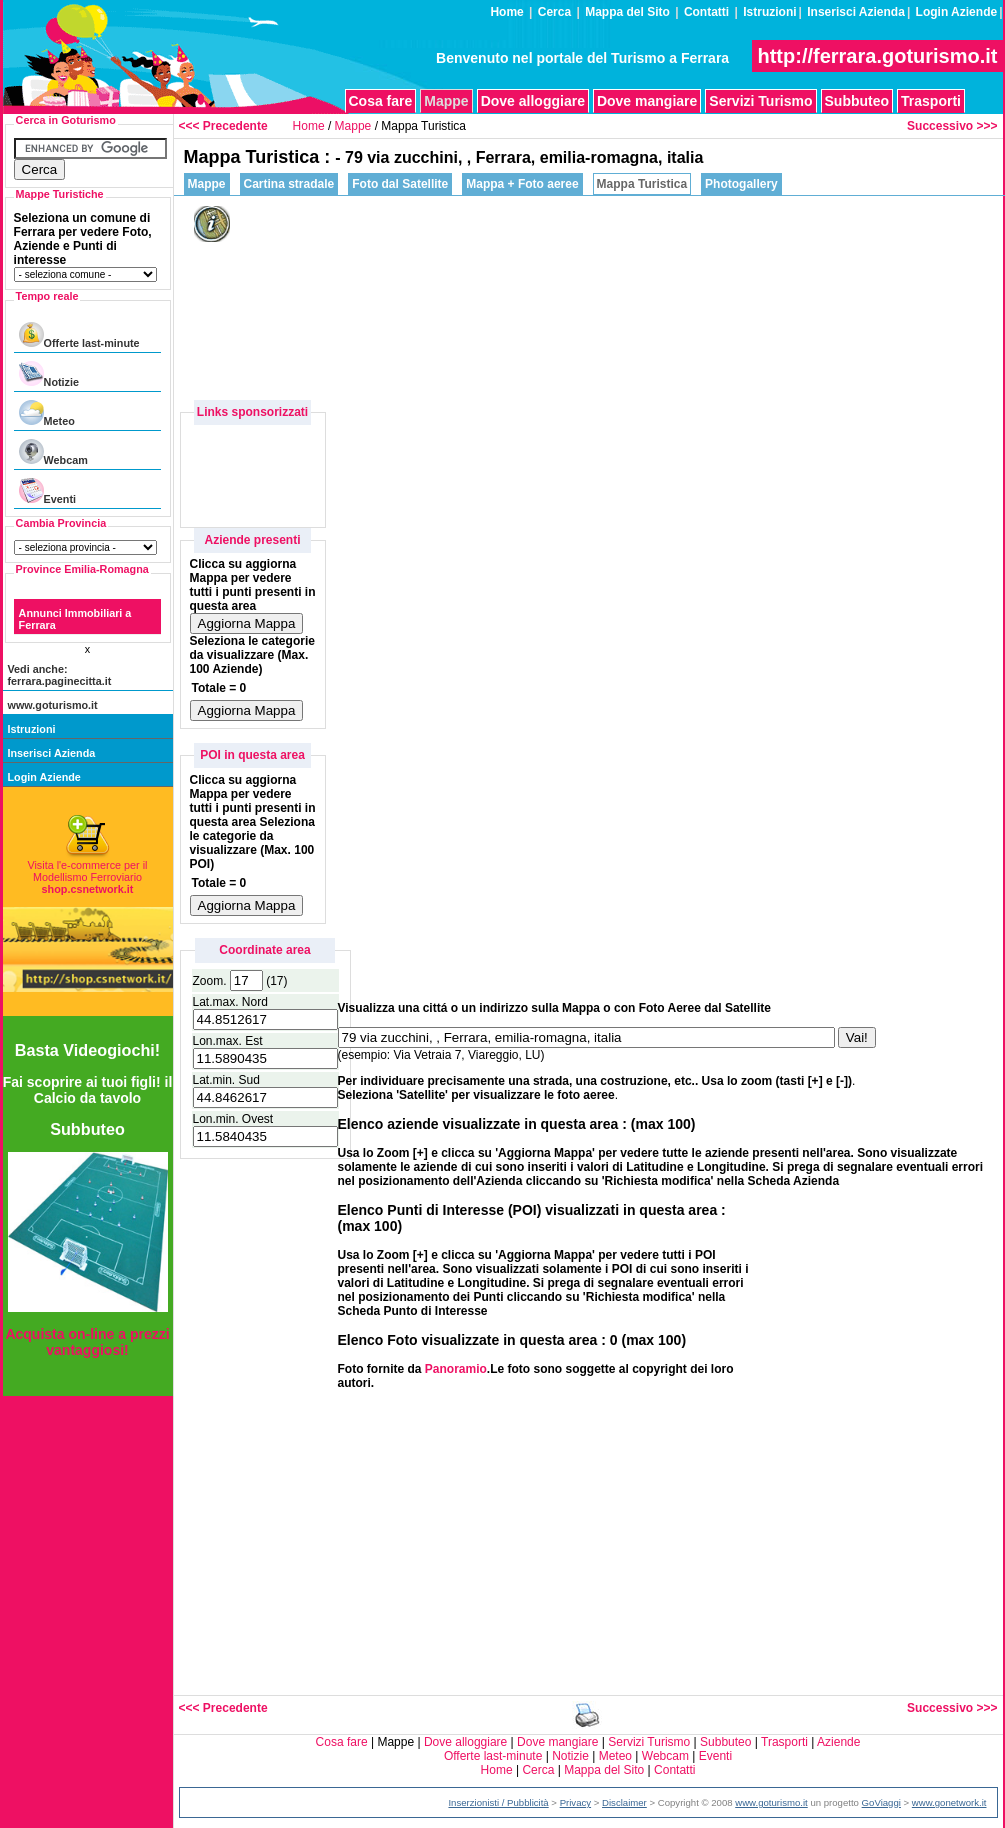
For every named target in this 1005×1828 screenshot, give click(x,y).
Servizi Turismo (760, 101)
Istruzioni (769, 12)
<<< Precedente (223, 126)
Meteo (47, 413)
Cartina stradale (289, 184)
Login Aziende (957, 12)
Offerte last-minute (79, 335)
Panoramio (456, 1369)
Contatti (706, 12)
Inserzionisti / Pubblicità (498, 1802)
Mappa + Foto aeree (522, 184)
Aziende (838, 1742)
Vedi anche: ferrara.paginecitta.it (60, 675)
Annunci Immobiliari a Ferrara (75, 619)
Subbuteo (857, 101)
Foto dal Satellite (400, 184)
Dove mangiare (647, 101)
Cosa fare (381, 101)
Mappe (353, 126)
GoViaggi (881, 1802)
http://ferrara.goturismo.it (877, 56)
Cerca (554, 12)
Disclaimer (624, 1802)
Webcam (53, 452)
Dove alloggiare (533, 101)
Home (506, 12)
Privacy (575, 1802)
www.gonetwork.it (949, 1802)
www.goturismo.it (53, 705)
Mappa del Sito (627, 12)
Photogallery (741, 184)
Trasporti (931, 101)
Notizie (49, 374)
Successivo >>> (952, 126)
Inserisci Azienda (856, 12)
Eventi (47, 491)
